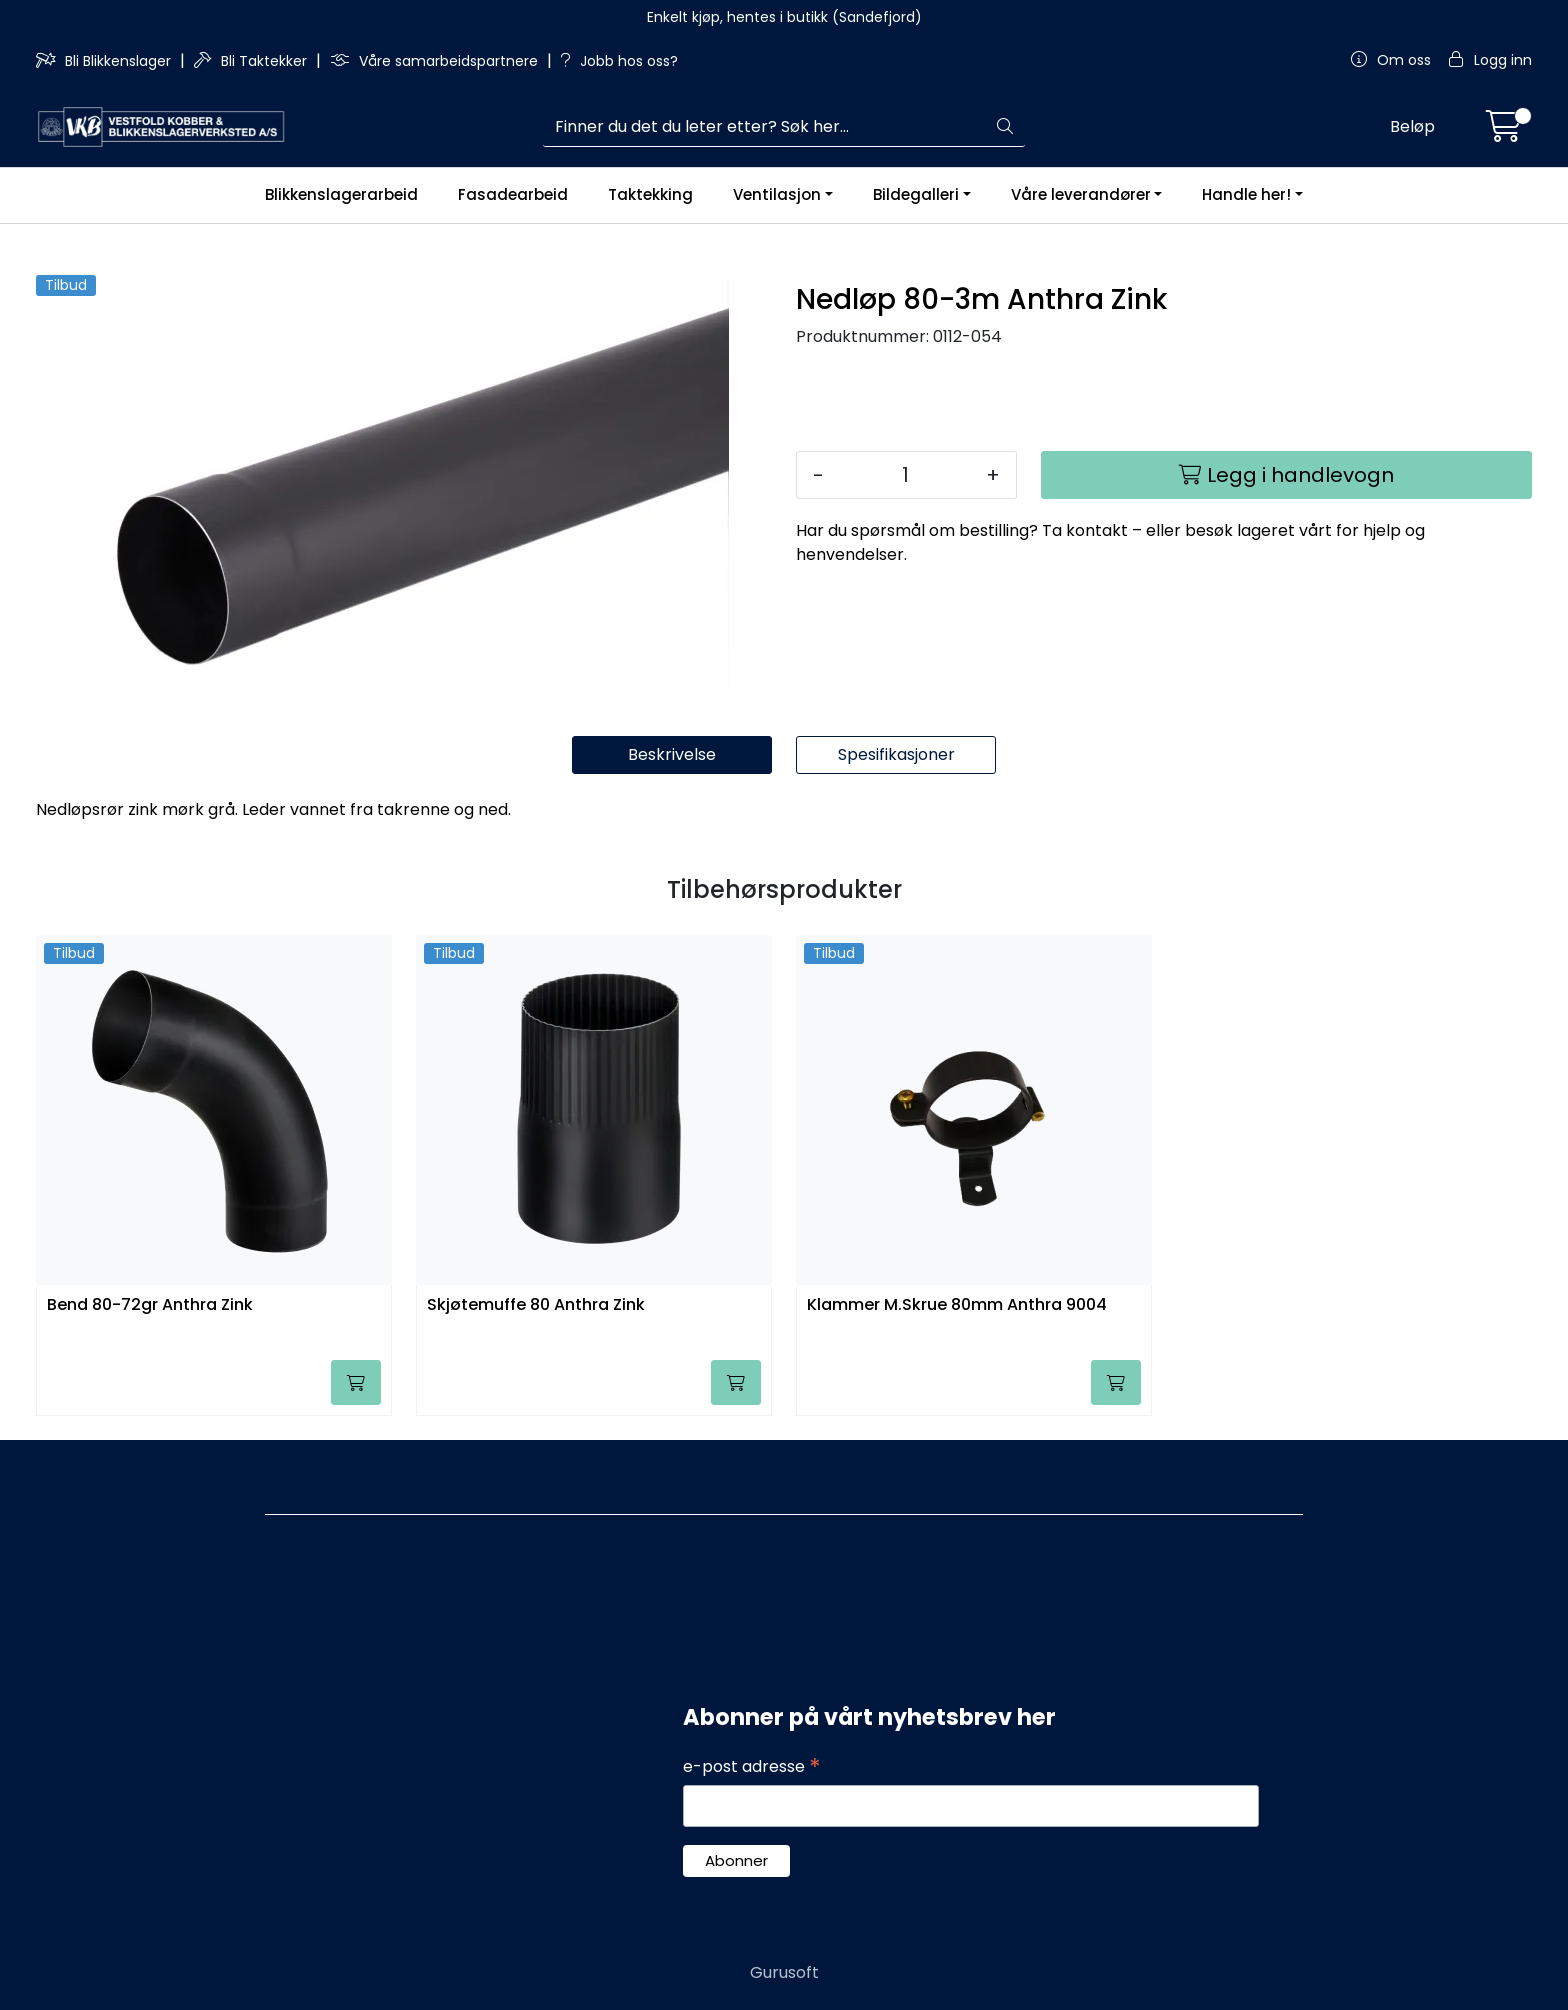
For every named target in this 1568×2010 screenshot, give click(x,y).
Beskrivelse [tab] (672, 754)
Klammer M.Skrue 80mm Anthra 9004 (957, 1305)
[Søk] (765, 127)
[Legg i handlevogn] (1286, 475)
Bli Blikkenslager (105, 61)
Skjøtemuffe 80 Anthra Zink (536, 1305)
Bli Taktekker (252, 61)
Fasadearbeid (513, 194)
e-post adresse (752, 1767)
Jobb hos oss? (619, 61)
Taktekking (650, 194)
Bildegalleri (916, 194)
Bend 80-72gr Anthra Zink (150, 1305)
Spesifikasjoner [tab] (896, 754)
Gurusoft (784, 1972)
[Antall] (905, 475)
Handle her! (1246, 194)
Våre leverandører (1081, 194)
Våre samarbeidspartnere (436, 61)
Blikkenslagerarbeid (341, 194)
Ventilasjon (777, 194)
